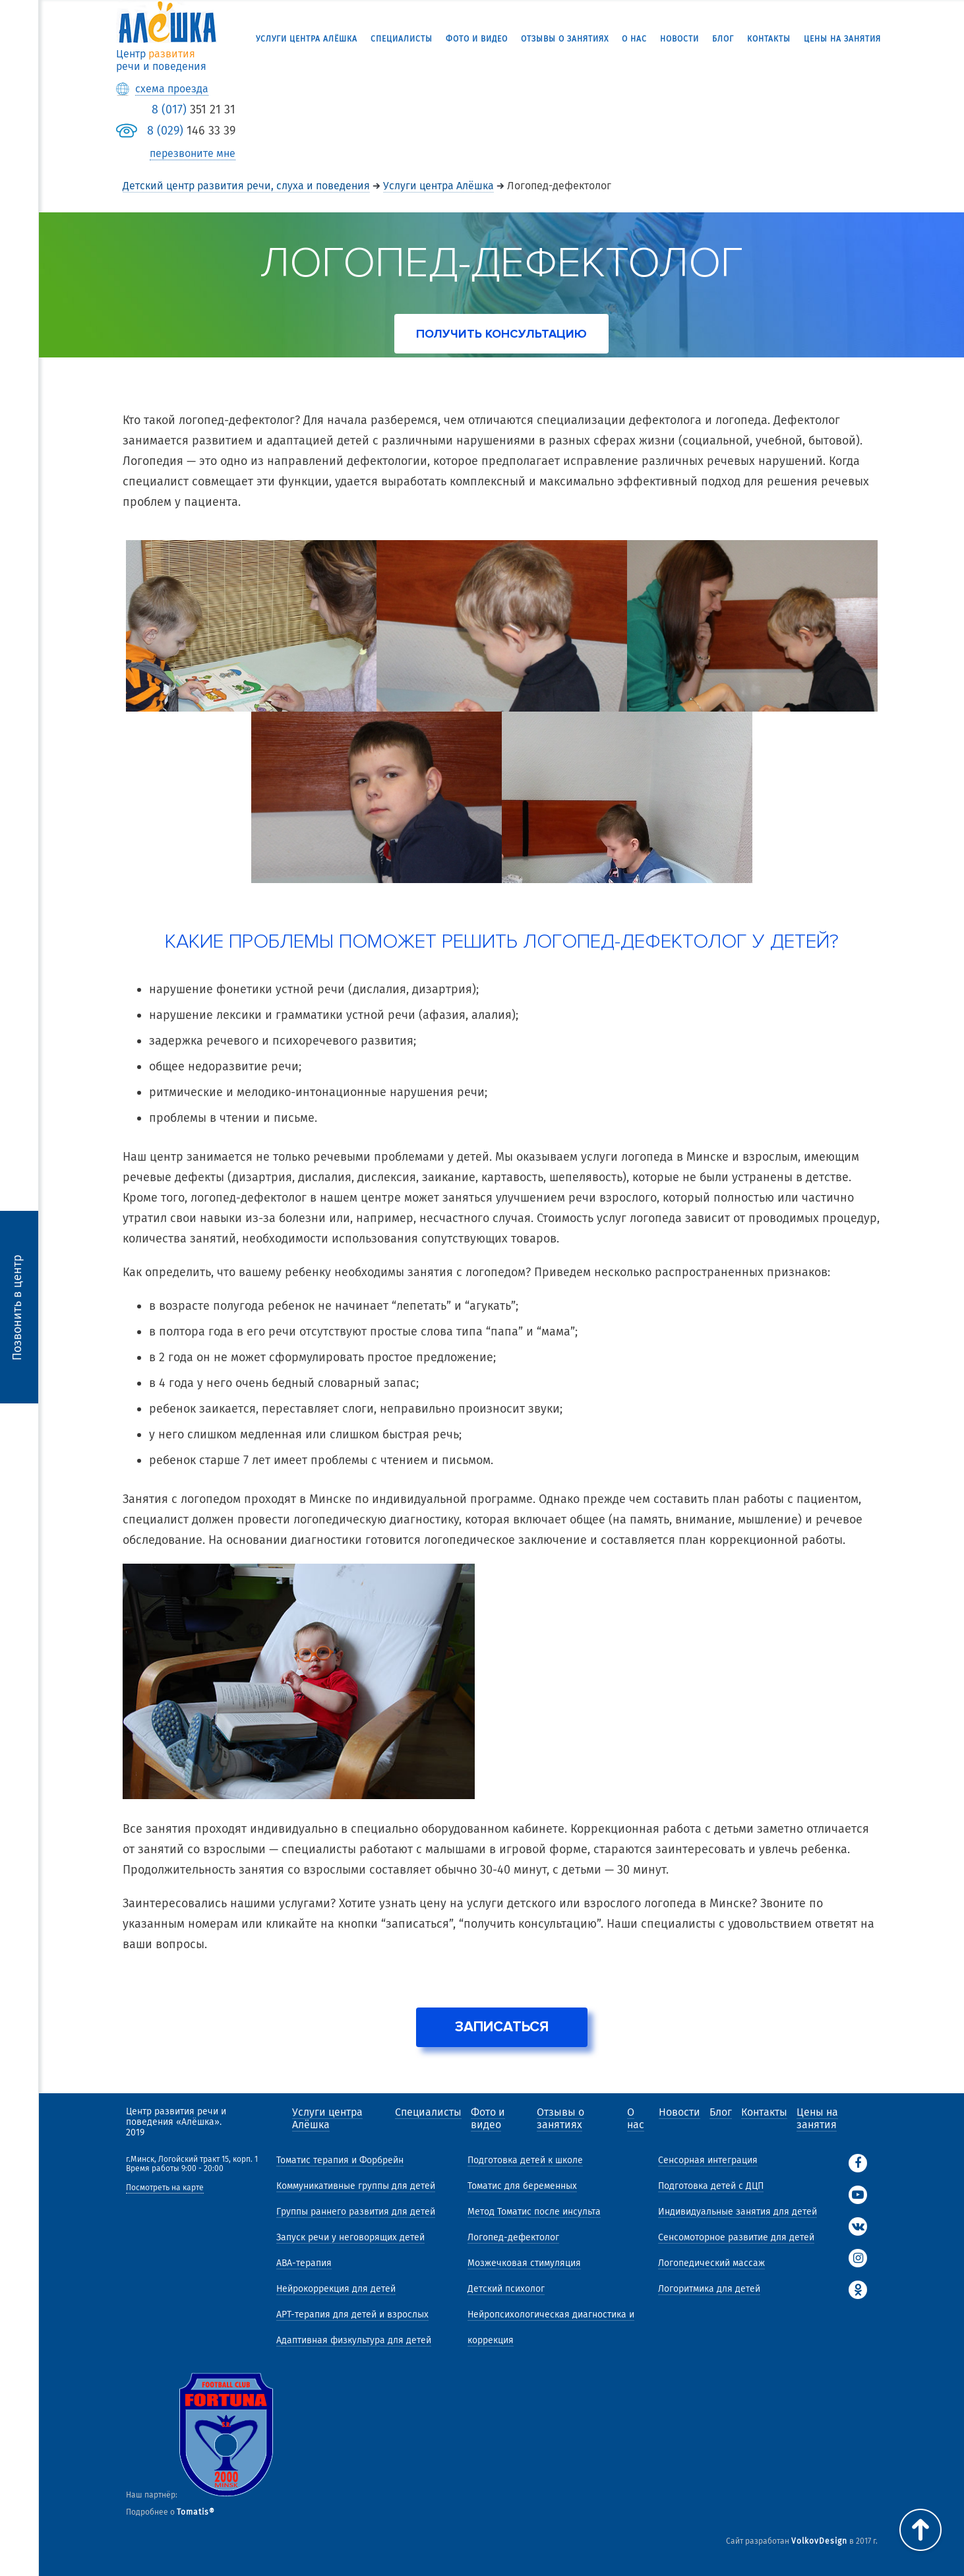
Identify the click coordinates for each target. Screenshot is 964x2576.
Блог (723, 39)
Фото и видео (477, 39)
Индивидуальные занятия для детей (737, 2211)
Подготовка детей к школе (525, 2160)
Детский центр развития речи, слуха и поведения (246, 185)
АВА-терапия (304, 2263)
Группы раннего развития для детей (355, 2211)
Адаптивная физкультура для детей (353, 2340)
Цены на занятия (842, 39)
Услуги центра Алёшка (306, 39)
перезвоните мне (192, 154)
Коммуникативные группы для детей (355, 2186)
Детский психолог (506, 2288)
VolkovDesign (819, 2541)
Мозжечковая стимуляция (524, 2263)
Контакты (769, 39)
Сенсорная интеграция (708, 2160)
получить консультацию (501, 333)
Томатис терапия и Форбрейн (340, 2160)
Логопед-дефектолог (513, 2237)
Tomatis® (196, 2512)
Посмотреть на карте (165, 2188)
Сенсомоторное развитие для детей (736, 2237)
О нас (634, 39)
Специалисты (402, 39)
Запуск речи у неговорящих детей (350, 2237)
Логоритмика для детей (709, 2288)
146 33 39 (191, 130)
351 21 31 (193, 109)
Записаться (502, 2027)
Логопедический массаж (711, 2263)
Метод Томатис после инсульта (534, 2211)
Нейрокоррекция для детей (336, 2288)
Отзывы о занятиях (565, 39)
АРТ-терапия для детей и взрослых (352, 2314)
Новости (679, 39)
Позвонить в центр (17, 1307)
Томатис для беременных (522, 2186)
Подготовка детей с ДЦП (711, 2186)
